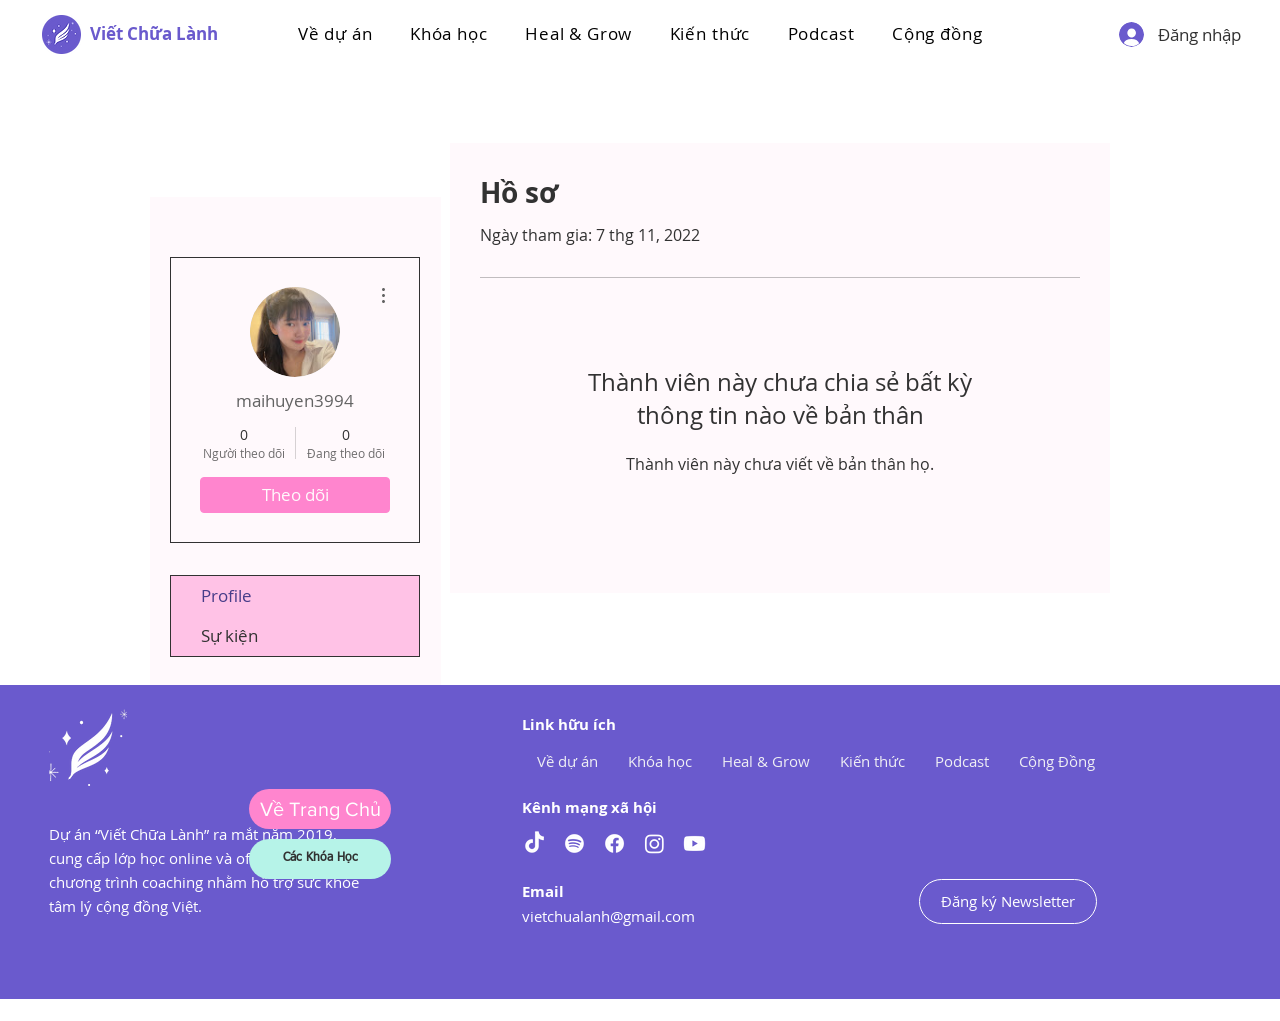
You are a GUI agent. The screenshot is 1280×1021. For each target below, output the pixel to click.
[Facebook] (614, 843)
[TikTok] (534, 843)
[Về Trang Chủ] (320, 809)
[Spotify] (574, 843)
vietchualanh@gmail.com (608, 916)
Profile (226, 595)
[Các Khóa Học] (320, 859)
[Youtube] (694, 843)
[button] (448, 33)
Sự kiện (229, 635)
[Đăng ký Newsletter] (1008, 901)
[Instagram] (654, 843)
